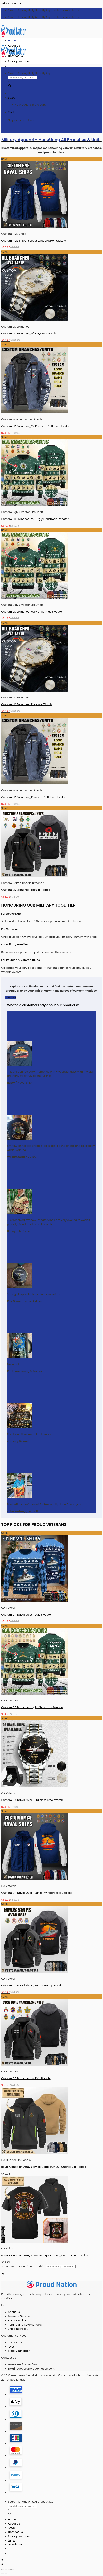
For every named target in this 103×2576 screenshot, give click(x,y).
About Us (14, 46)
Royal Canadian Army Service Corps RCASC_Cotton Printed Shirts (44, 2255)
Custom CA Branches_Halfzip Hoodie (26, 2078)
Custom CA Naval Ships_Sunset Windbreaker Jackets (36, 1893)
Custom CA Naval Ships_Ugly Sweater (26, 1615)
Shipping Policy (18, 2329)
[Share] (6, 2569)
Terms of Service (19, 2316)
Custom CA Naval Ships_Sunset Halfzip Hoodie (32, 1985)
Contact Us (15, 56)
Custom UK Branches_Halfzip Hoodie (25, 890)
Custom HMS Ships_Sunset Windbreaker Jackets (33, 241)
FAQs (11, 51)
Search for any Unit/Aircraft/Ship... (30, 73)
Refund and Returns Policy (25, 2325)
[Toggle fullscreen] (9, 2569)
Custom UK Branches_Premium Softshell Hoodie (33, 797)
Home (12, 40)
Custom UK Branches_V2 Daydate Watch (28, 333)
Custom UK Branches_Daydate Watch (26, 704)
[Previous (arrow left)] (2, 2573)
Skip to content (11, 3)
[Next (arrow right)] (6, 2573)
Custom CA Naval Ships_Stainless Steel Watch (32, 1800)
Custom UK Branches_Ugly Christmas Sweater (32, 612)
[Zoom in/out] (12, 2569)
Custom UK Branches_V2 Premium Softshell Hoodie (35, 426)
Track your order (19, 61)
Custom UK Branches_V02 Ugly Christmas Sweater (35, 519)
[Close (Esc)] (2, 2569)
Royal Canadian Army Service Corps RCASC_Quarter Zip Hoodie (43, 2167)
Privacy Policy (17, 2320)
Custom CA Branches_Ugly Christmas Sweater (32, 1707)
